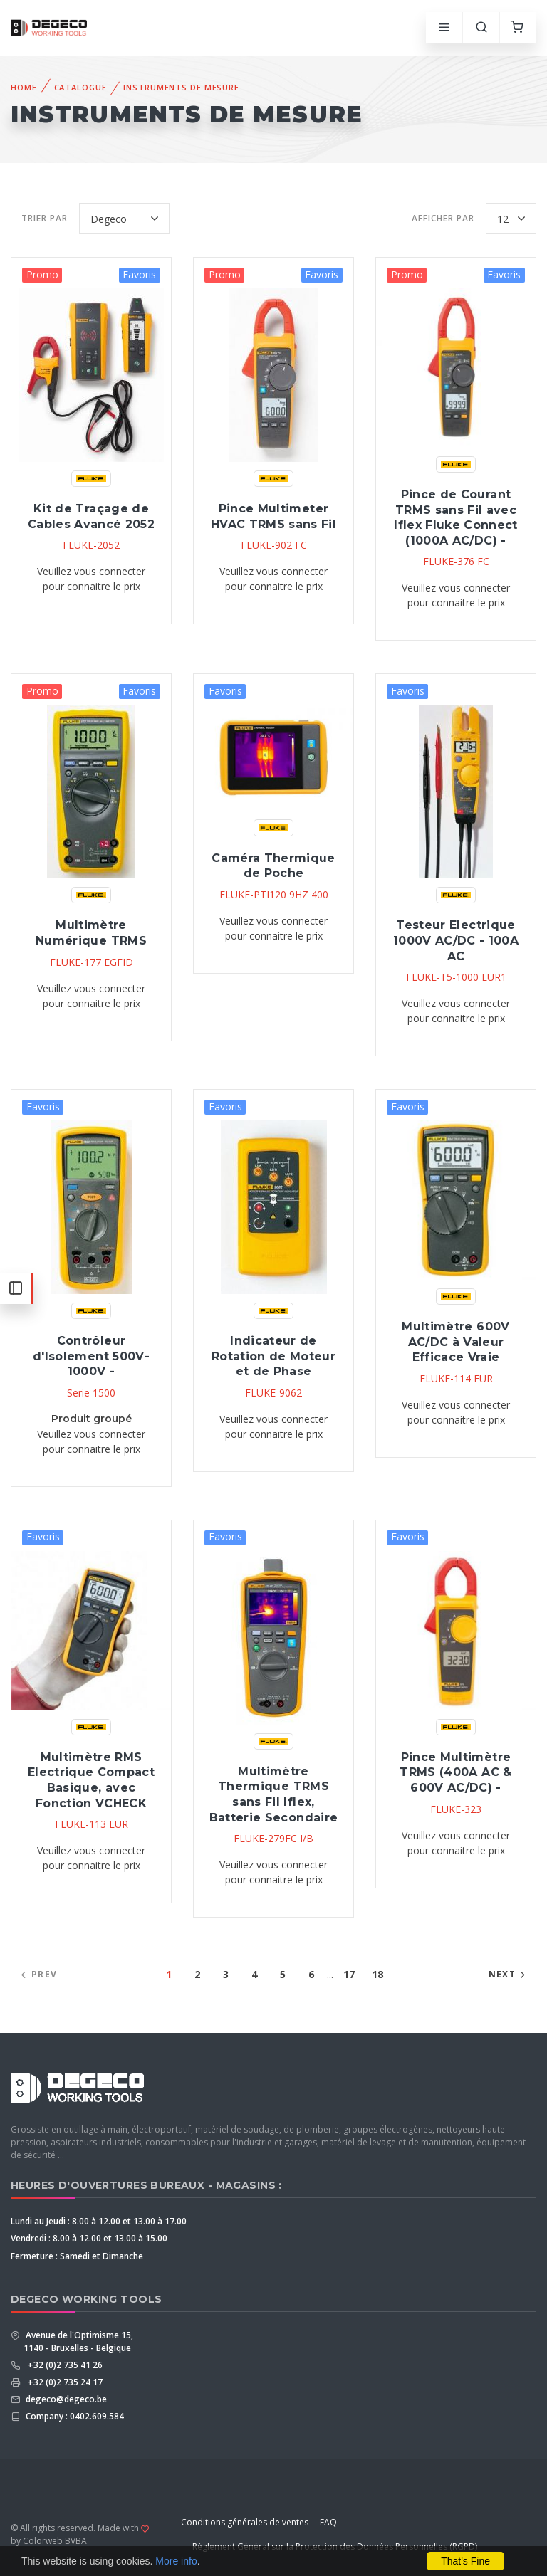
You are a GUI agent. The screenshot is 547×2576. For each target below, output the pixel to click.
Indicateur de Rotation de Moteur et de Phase (273, 1356)
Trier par (44, 218)
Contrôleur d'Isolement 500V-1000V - (91, 1356)
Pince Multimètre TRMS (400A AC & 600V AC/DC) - (455, 1772)
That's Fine (465, 2561)
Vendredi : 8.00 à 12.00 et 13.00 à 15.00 (89, 2238)
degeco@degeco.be (65, 2399)
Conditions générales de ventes (244, 2522)
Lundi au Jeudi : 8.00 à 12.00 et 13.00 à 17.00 (99, 2221)
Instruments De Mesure (181, 87)
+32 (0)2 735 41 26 (63, 2365)
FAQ (328, 2522)
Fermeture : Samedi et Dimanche (77, 2256)
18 (377, 1974)
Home (24, 87)
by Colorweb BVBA (49, 2541)
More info (176, 2561)
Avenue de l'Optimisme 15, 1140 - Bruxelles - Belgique (78, 2341)
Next (509, 1974)
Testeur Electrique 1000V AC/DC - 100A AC (456, 940)
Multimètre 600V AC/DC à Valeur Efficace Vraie (455, 1342)
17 (349, 1974)
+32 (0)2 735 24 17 (63, 2382)
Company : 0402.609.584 (74, 2416)
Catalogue (80, 87)
